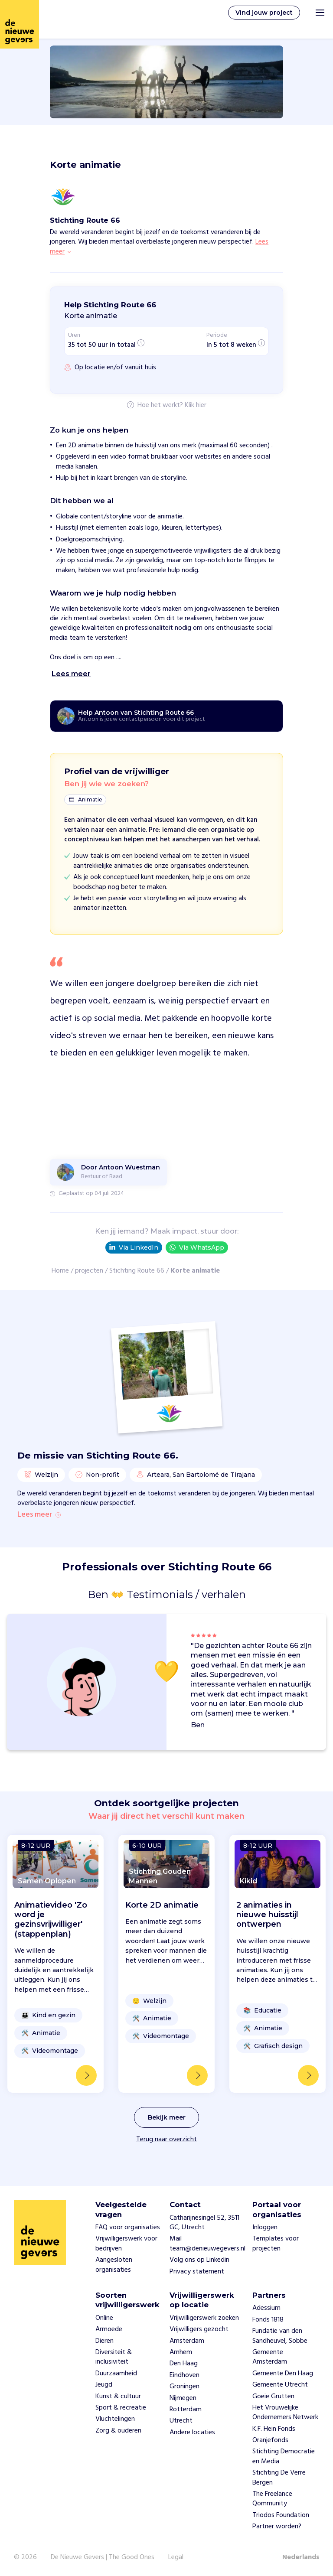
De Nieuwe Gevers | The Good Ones (102, 2557)
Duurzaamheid (116, 2373)
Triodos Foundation (280, 2515)
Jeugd (103, 2384)
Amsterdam (187, 2341)
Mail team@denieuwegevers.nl (207, 2243)
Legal (175, 2557)
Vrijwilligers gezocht (199, 2329)
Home (60, 1271)
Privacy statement (197, 2271)
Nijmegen (183, 2398)
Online (104, 2318)
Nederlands (300, 2557)
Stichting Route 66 (136, 1271)
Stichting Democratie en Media (283, 2456)
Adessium (266, 2308)
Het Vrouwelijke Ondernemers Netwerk (285, 2412)
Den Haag (184, 2363)
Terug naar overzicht (166, 2139)
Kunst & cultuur (118, 2396)
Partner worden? (276, 2526)
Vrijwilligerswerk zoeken (204, 2318)
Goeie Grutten (273, 2396)
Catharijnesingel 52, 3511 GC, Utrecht (204, 2222)
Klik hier (195, 406)
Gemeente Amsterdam (269, 2357)
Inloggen (265, 2227)
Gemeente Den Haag (282, 2373)
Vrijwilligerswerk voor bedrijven (126, 2243)
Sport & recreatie (120, 2407)
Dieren (104, 2341)
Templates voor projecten (275, 2243)
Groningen (184, 2386)
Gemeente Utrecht (280, 2384)
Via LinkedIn (133, 1247)
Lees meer (39, 1515)
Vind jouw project (264, 12)
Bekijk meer (167, 2117)
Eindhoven (184, 2375)
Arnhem (181, 2352)
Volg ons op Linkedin (199, 2260)
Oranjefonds (270, 2440)
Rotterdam (186, 2409)
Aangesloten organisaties (113, 2264)
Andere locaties (192, 2432)
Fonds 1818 (268, 2319)
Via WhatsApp (197, 1247)
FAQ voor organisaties (127, 2227)
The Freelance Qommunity (272, 2498)
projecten (89, 1271)
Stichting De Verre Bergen (279, 2477)
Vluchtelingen (115, 2419)
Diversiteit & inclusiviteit (113, 2357)
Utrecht (181, 2420)
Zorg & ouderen (118, 2430)
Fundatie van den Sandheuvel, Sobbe (279, 2335)
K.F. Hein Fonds (273, 2429)
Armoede (108, 2329)
